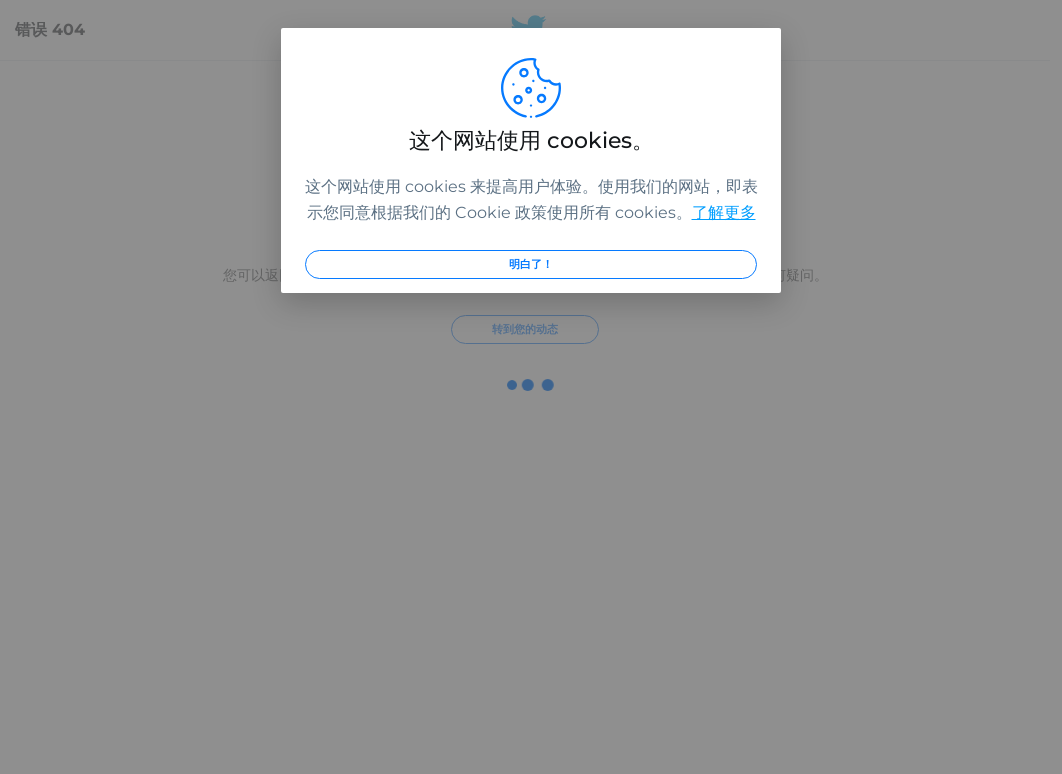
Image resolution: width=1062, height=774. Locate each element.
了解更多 (724, 212)
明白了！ (531, 264)
